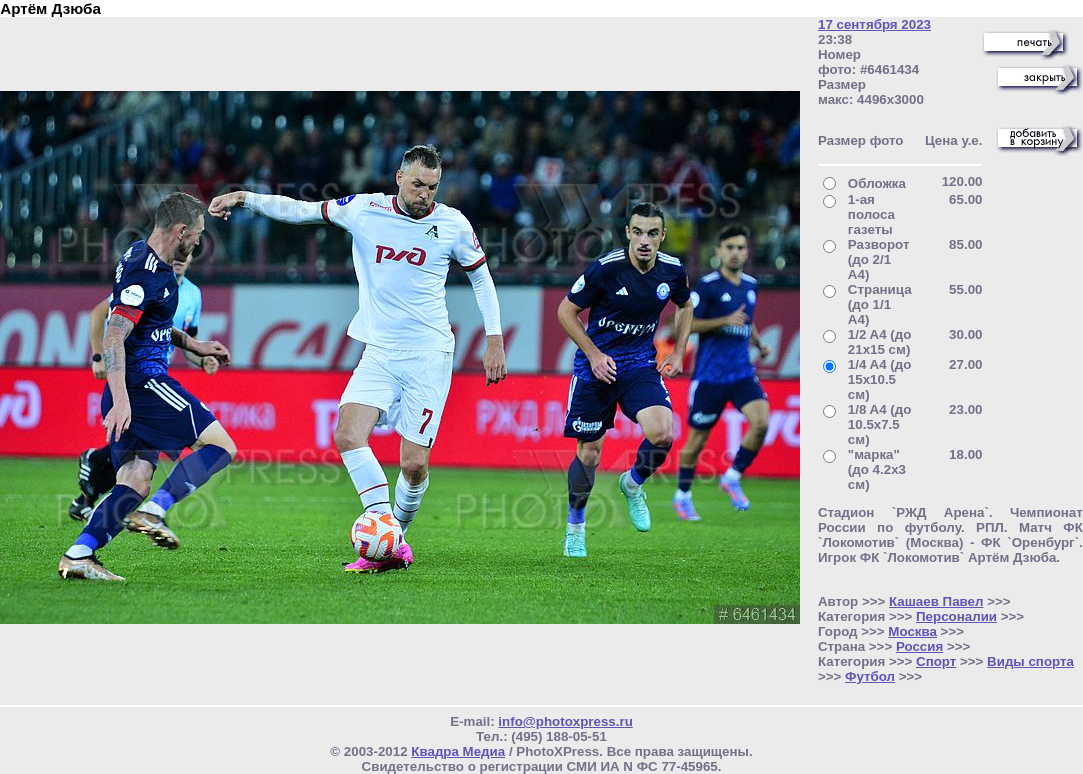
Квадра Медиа (458, 751)
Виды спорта (1030, 661)
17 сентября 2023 (874, 24)
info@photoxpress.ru (565, 721)
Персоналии (956, 616)
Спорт (936, 661)
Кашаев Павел (936, 601)
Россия (919, 646)
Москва (912, 631)
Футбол (870, 676)
